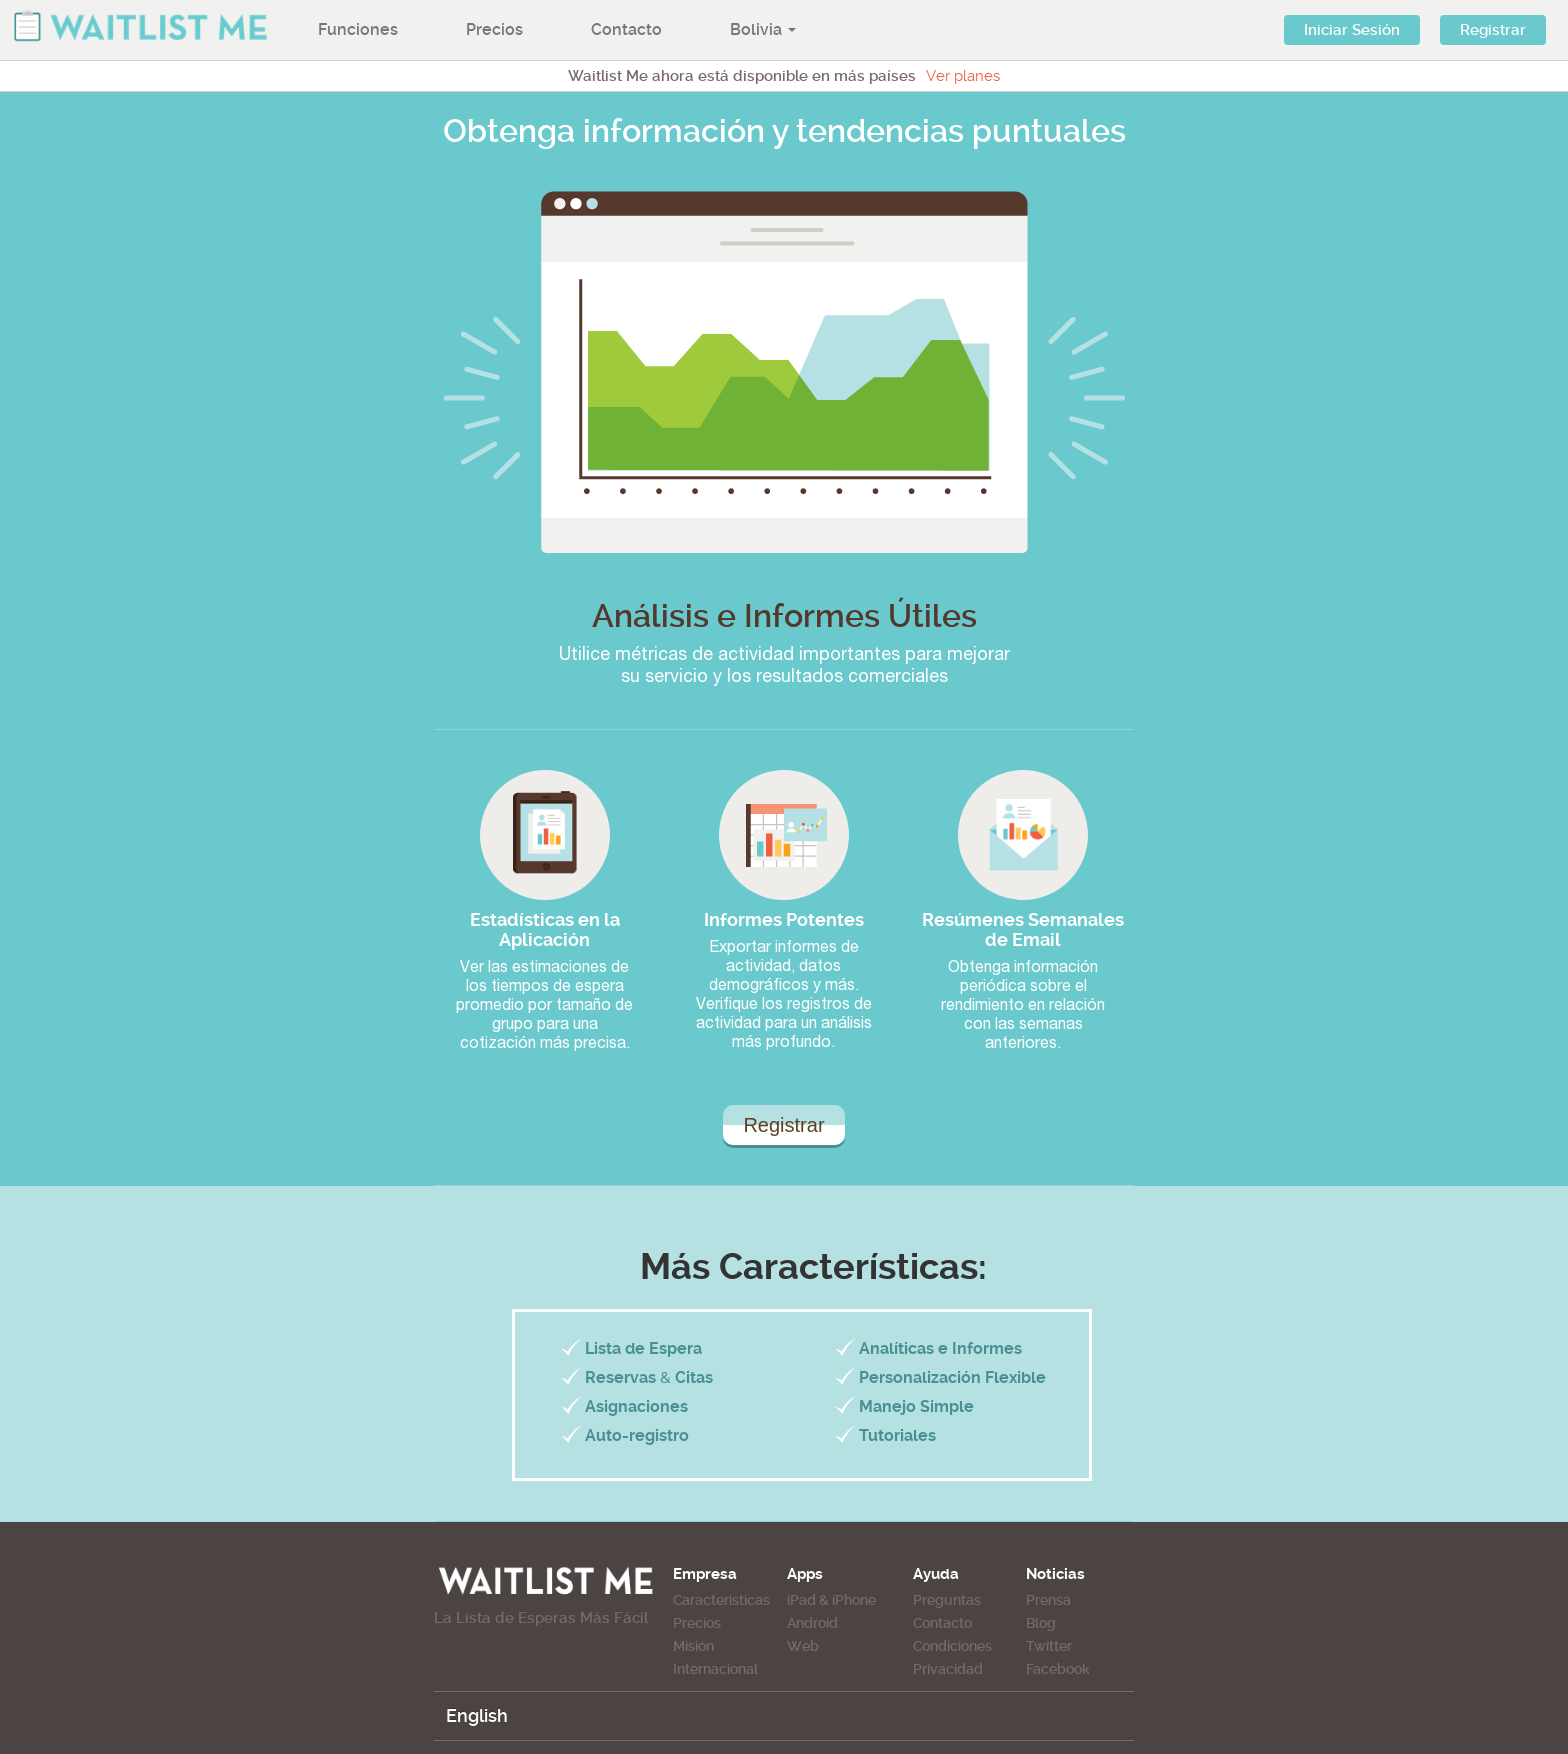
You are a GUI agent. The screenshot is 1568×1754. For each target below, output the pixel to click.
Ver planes (963, 76)
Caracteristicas (721, 1600)
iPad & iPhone (831, 1600)
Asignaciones (636, 1406)
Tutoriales (897, 1435)
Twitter (1049, 1646)
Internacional (715, 1669)
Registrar (1493, 30)
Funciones (358, 29)
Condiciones (952, 1646)
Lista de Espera (643, 1348)
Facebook (1058, 1669)
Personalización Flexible (952, 1377)
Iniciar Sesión (1352, 30)
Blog (1041, 1623)
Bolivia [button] (763, 29)
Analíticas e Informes (940, 1348)
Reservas (620, 1377)
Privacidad (948, 1669)
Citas (694, 1377)
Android (812, 1623)
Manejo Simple (916, 1406)
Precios (494, 29)
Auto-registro (637, 1435)
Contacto (626, 29)
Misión (693, 1646)
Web (803, 1646)
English (477, 1715)
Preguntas (947, 1600)
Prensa (1048, 1600)
